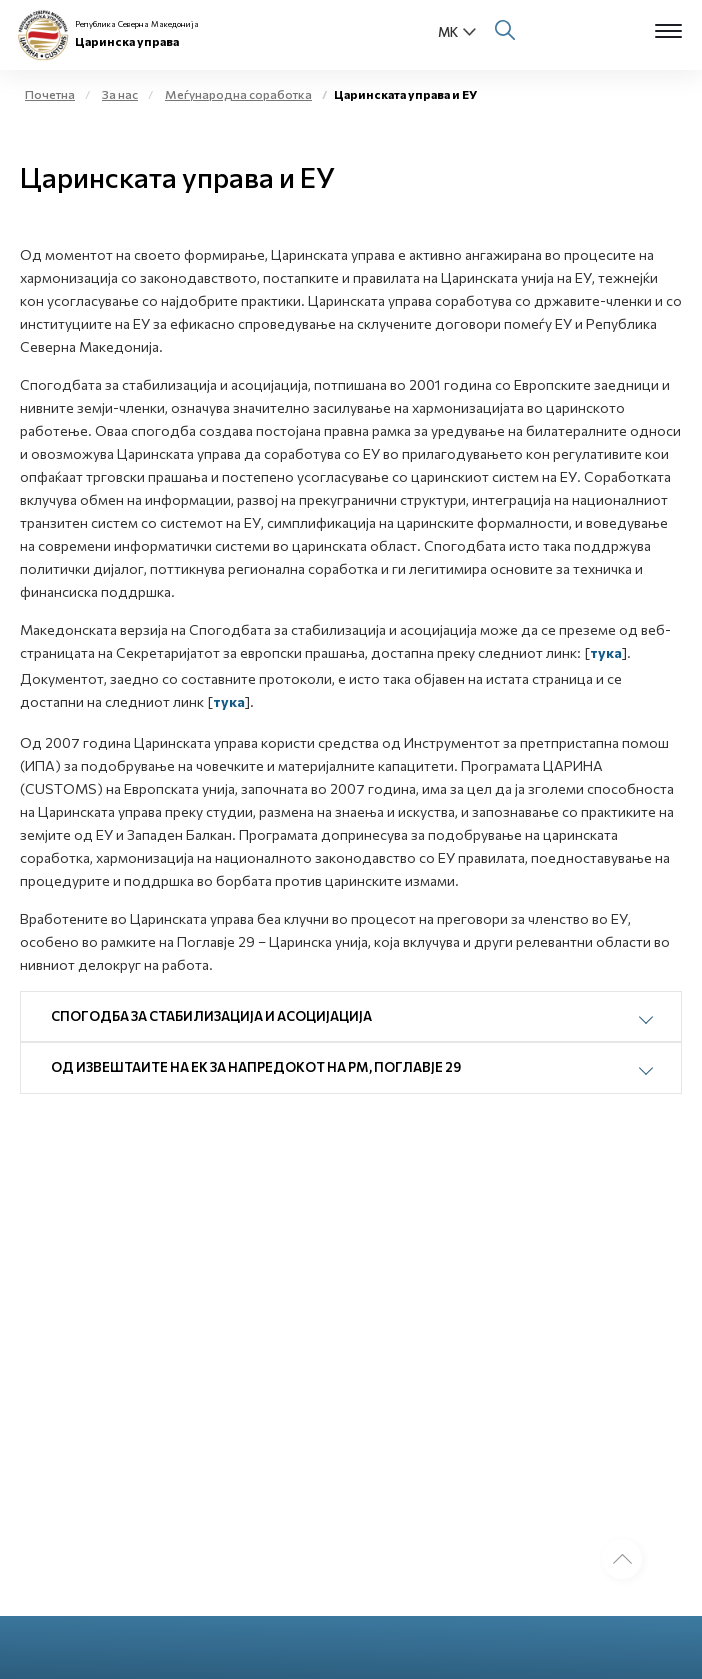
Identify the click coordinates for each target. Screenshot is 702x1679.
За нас (120, 94)
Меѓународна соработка (238, 94)
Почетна (50, 94)
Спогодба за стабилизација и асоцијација (211, 1016)
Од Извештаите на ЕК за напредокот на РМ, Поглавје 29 (256, 1067)
